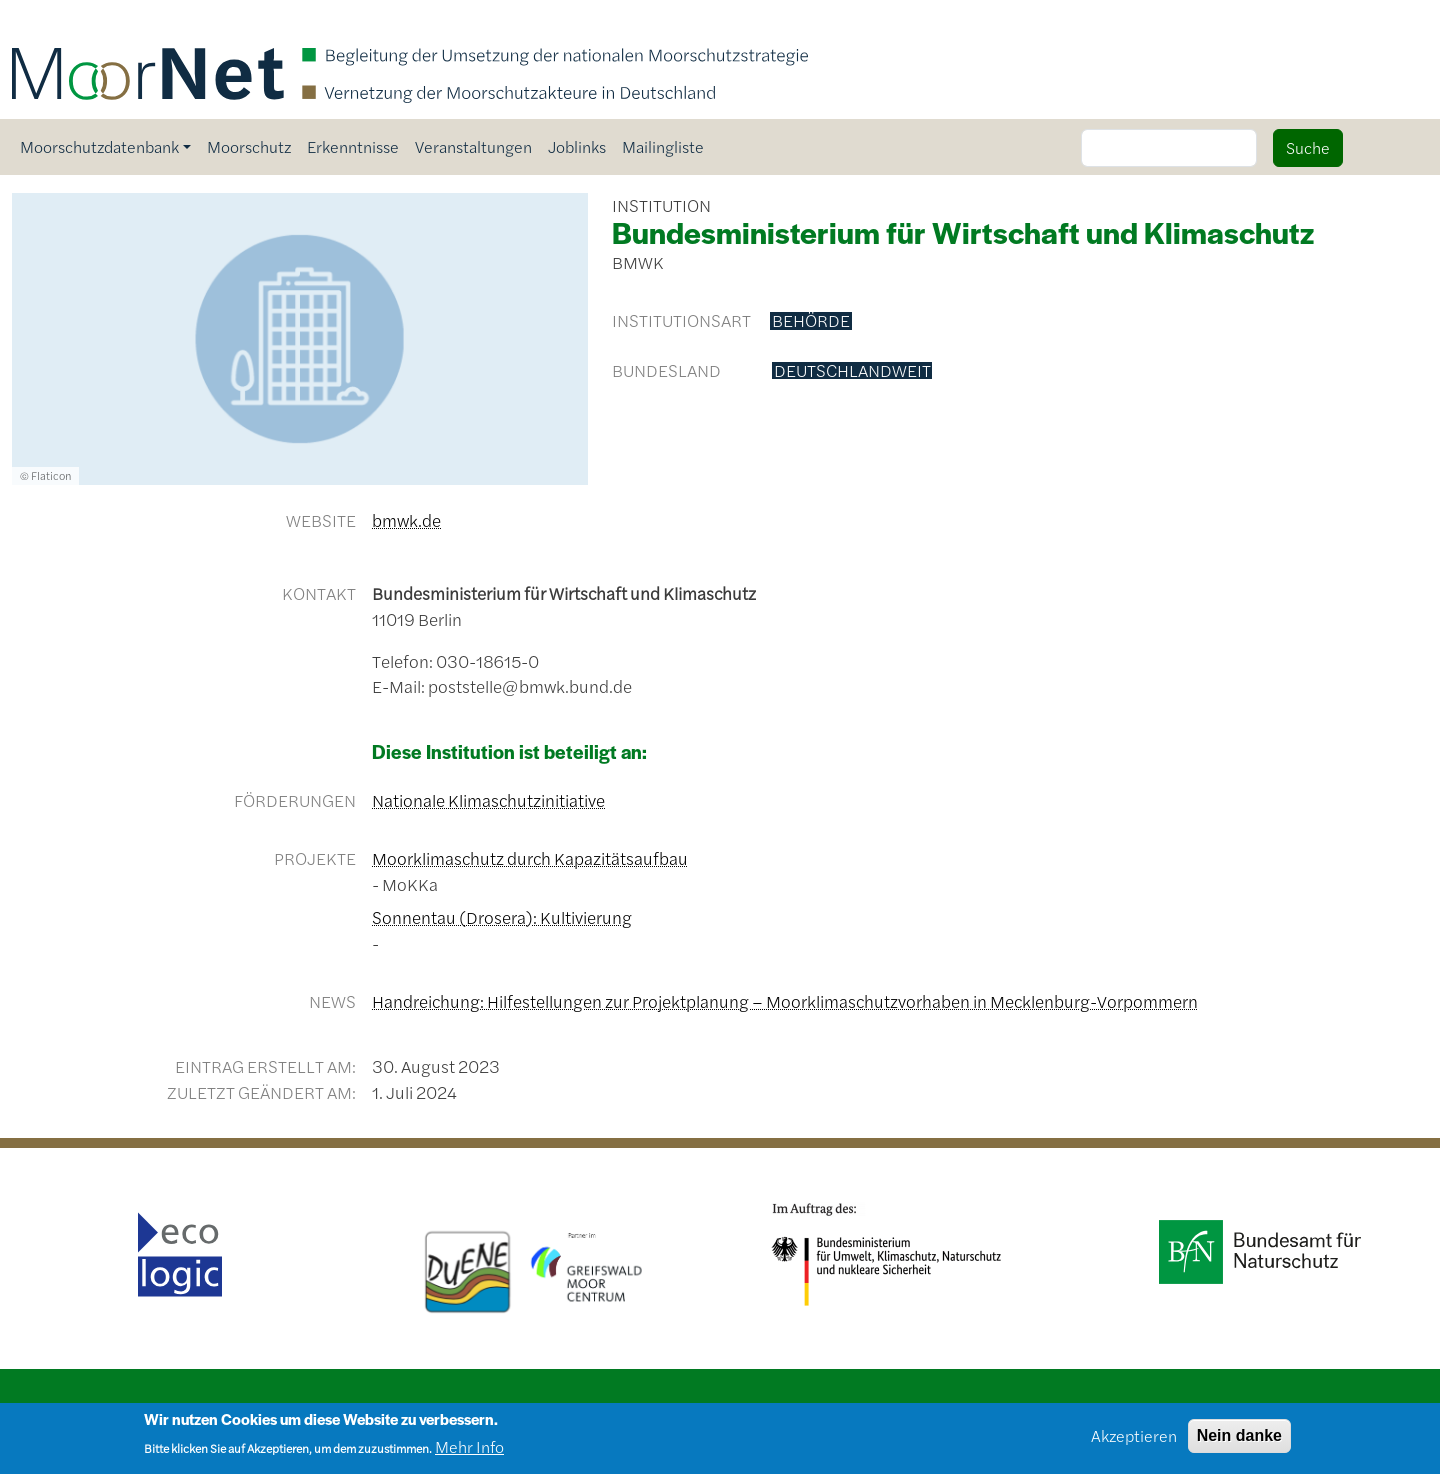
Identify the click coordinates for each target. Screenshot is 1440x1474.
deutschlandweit (852, 371)
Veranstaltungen (473, 146)
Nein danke (1239, 1441)
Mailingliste (663, 146)
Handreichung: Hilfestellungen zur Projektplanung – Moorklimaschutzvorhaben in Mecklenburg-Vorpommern (785, 1001)
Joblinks (577, 146)
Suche (1308, 147)
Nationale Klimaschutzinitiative (488, 800)
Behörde (811, 321)
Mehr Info (469, 1453)
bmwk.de (406, 520)
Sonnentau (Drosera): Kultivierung (502, 917)
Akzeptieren (1134, 1441)
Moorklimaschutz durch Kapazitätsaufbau (530, 858)
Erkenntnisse (353, 146)
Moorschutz (249, 146)
